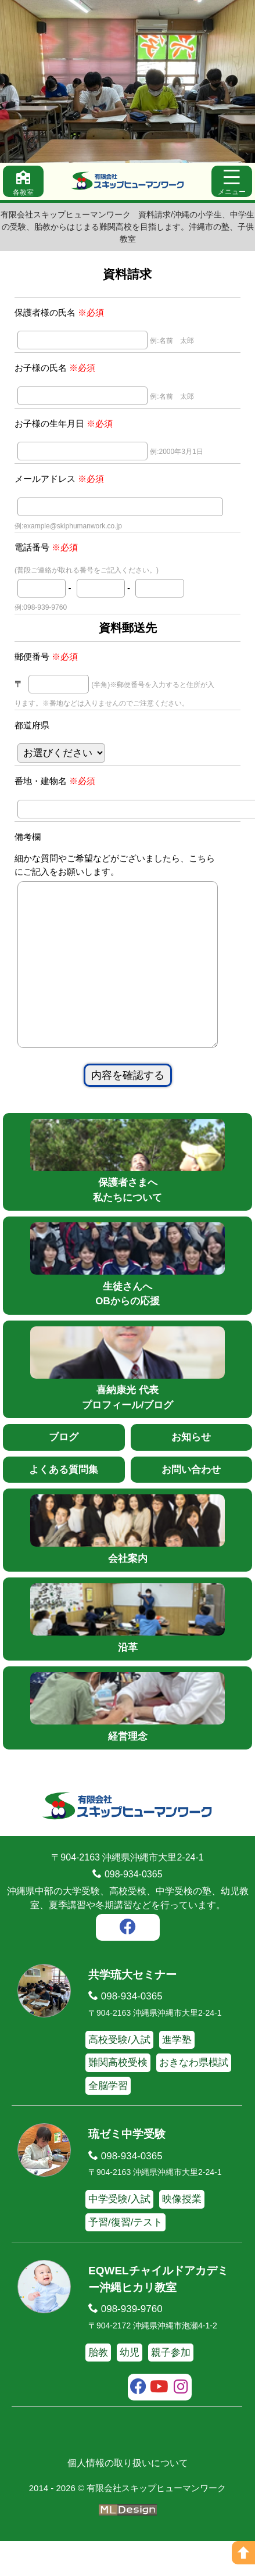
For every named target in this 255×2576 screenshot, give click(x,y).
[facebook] (128, 1963)
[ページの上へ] (243, 2552)
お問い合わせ (191, 1504)
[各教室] (23, 181)
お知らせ (191, 1471)
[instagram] (181, 2423)
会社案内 (127, 1564)
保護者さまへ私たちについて (127, 1196)
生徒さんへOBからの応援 (127, 1299)
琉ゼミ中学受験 (127, 2169)
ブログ (63, 1471)
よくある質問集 (63, 1504)
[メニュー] (231, 181)
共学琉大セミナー (132, 2009)
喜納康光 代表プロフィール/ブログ (127, 1403)
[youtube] (159, 2423)
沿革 (127, 1653)
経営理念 (127, 1742)
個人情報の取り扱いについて (127, 2498)
